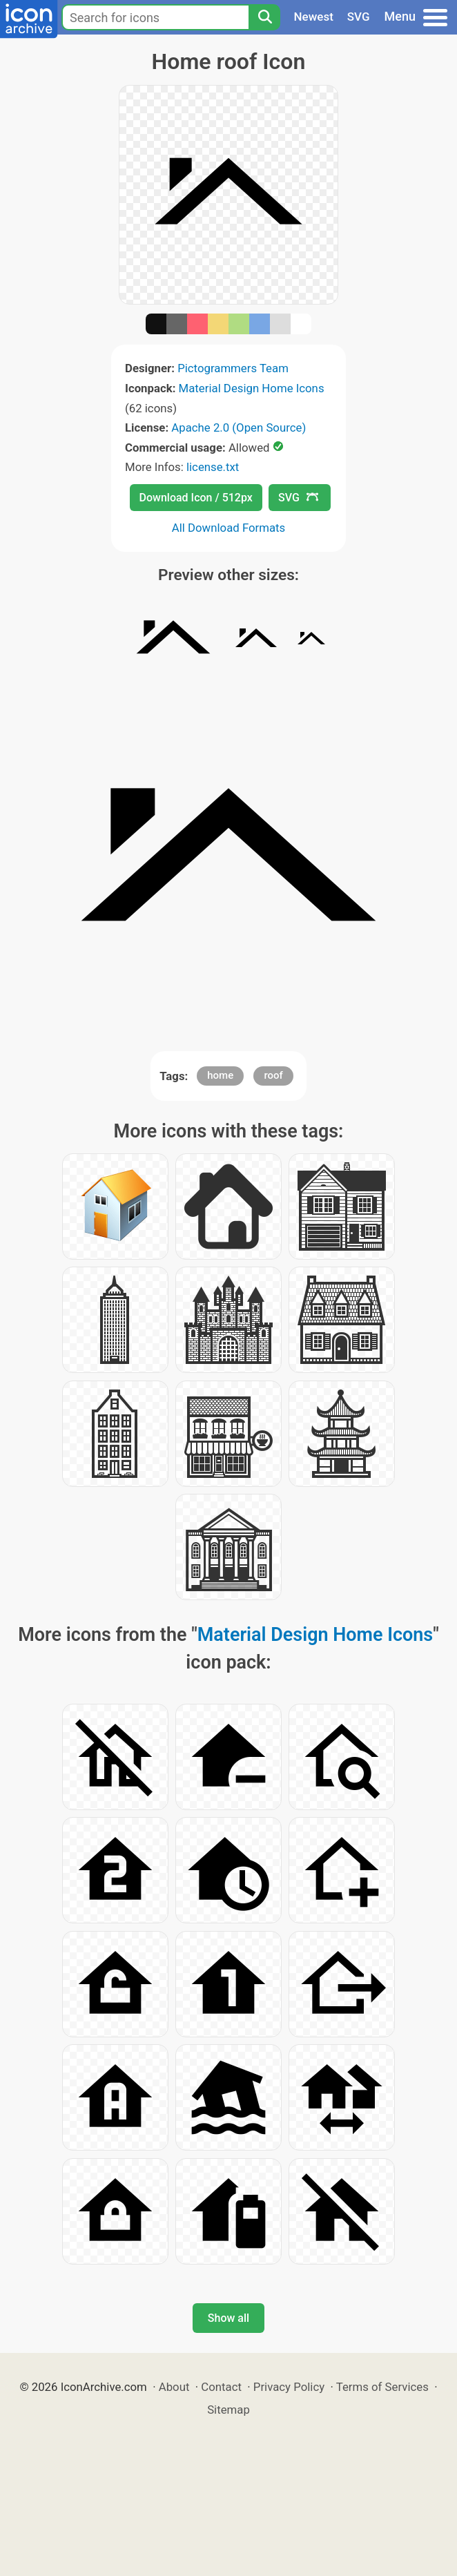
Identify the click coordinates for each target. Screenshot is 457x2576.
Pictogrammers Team (233, 368)
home (220, 1075)
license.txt (212, 467)
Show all (228, 2318)
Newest (313, 16)
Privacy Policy (288, 2387)
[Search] (264, 17)
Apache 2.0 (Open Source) (238, 427)
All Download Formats (229, 528)
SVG (358, 16)
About (174, 2387)
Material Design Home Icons (251, 388)
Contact (221, 2387)
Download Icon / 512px (196, 497)
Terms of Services (382, 2387)
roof (273, 1075)
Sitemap (228, 2409)
